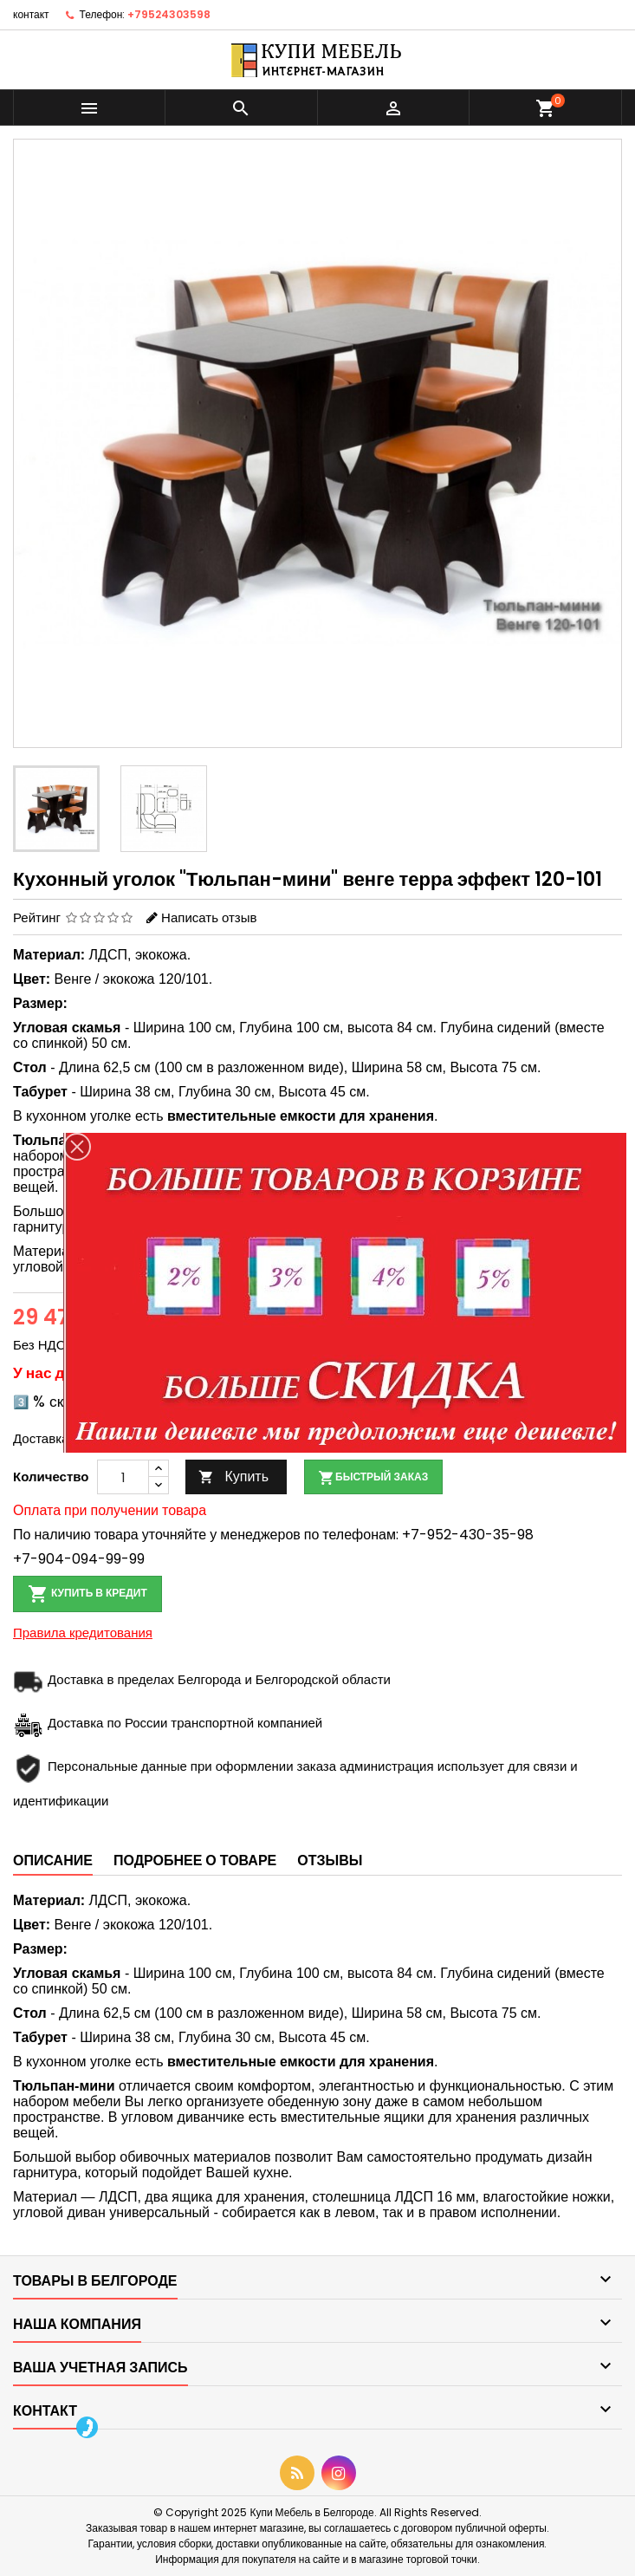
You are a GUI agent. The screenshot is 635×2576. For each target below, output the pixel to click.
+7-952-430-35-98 (468, 1535)
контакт (31, 14)
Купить (233, 1476)
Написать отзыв (208, 917)
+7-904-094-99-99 (79, 1559)
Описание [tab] (53, 1860)
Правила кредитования (82, 1632)
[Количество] (123, 1477)
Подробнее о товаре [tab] (194, 1860)
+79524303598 (169, 14)
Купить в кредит (87, 1594)
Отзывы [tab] (329, 1860)
